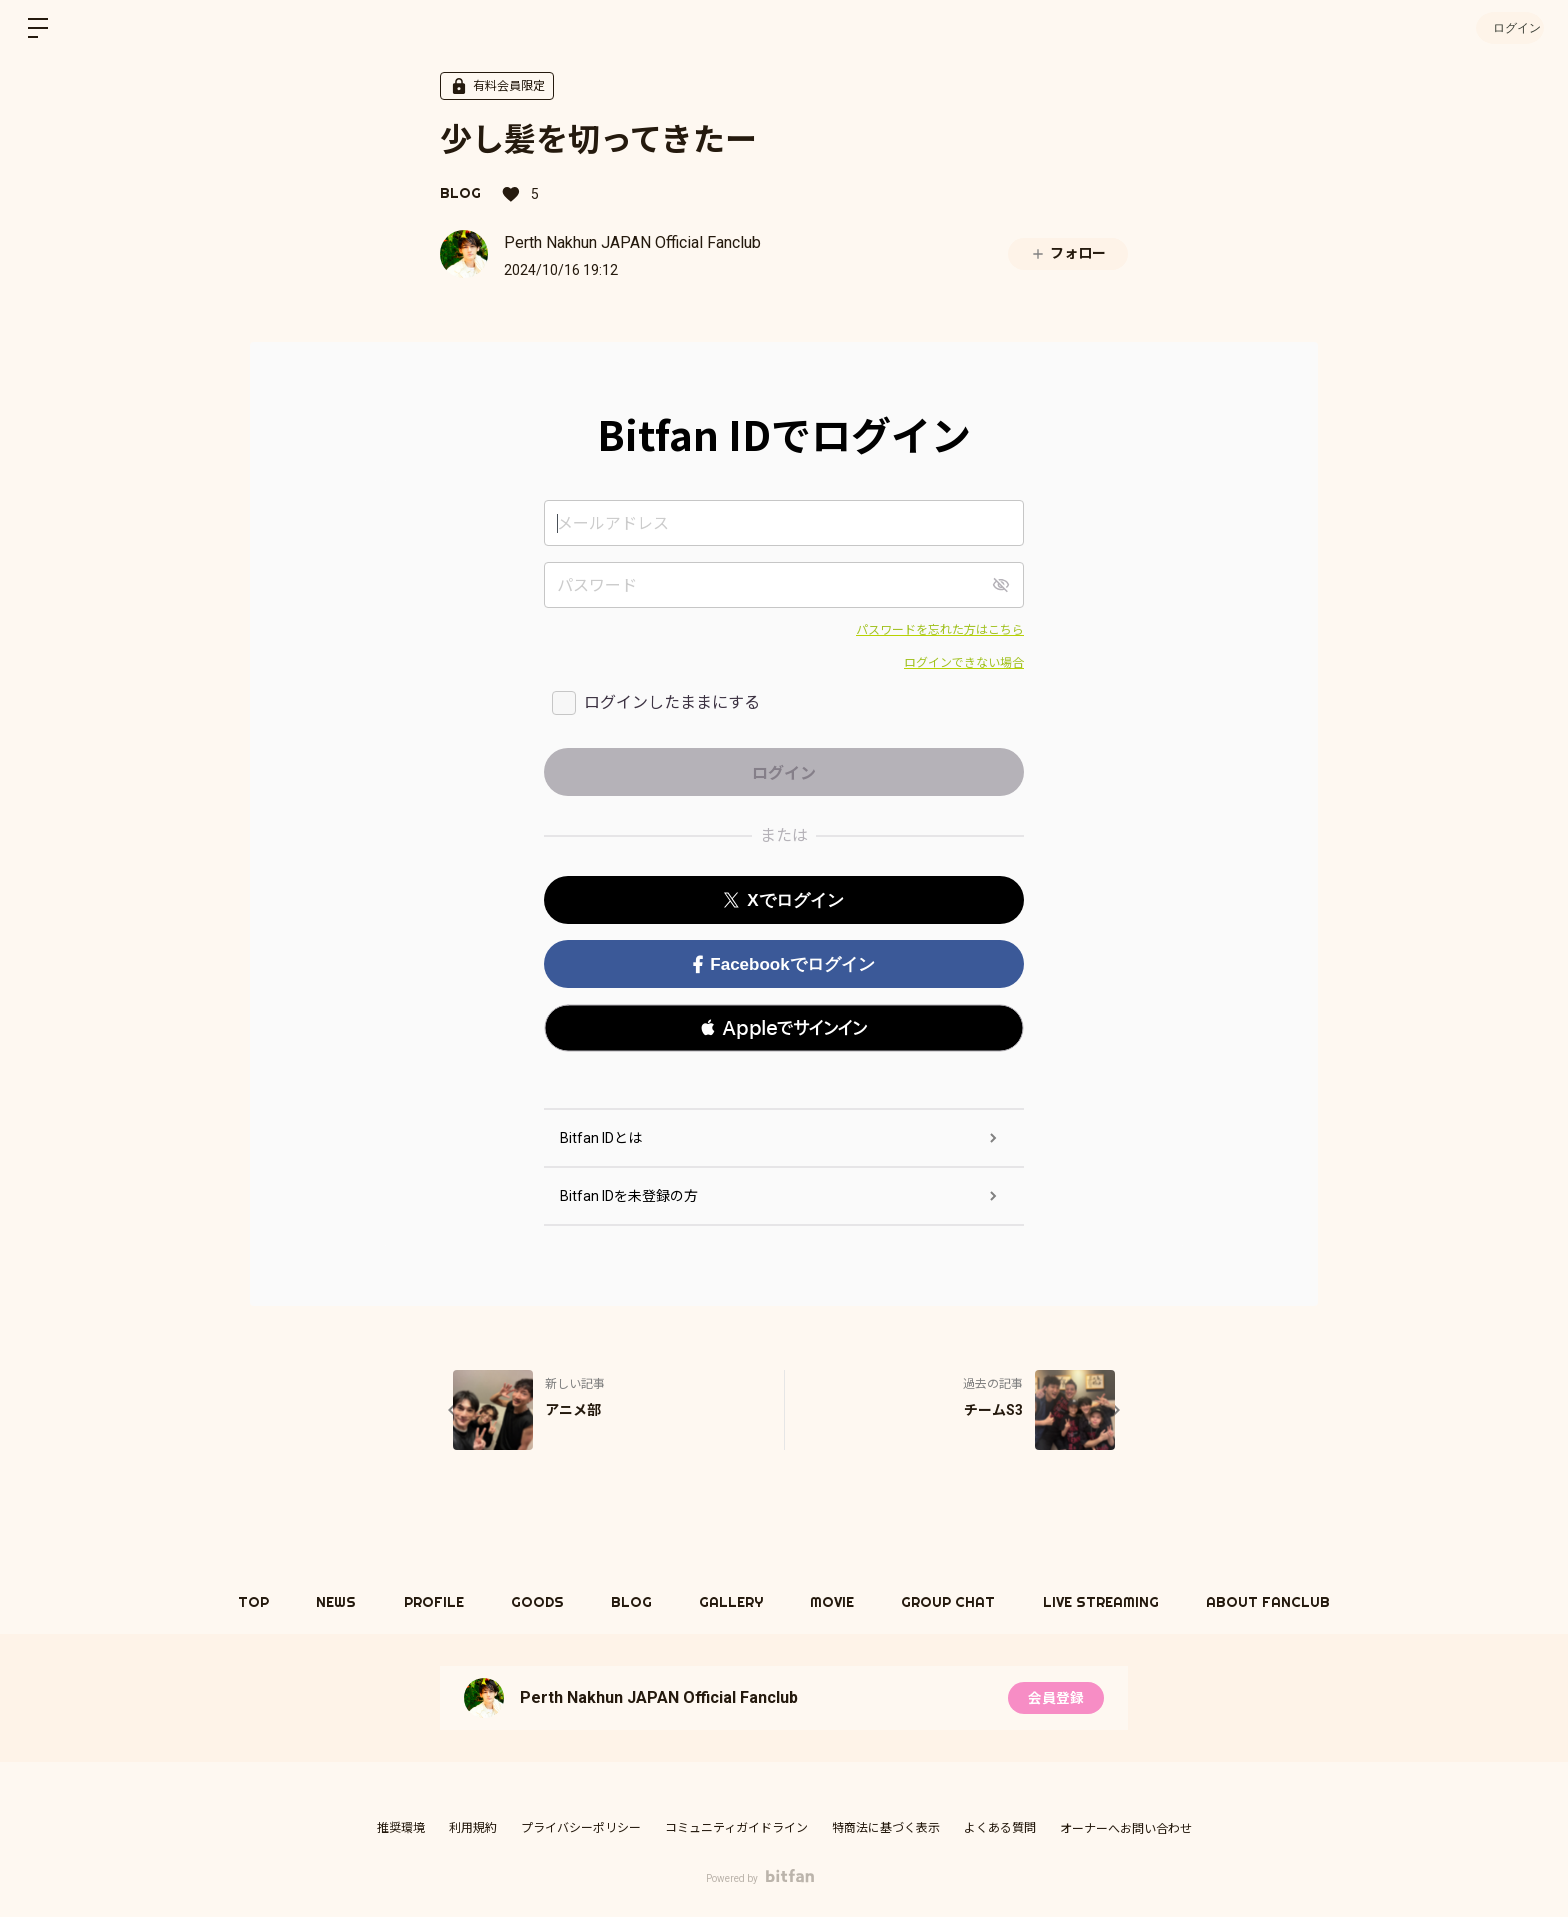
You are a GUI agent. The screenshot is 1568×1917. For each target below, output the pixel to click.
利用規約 (473, 1828)
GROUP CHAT (956, 1602)
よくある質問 (1000, 1828)
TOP (241, 1602)
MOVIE (837, 1602)
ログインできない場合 (964, 663)
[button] (784, 1028)
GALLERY (733, 1602)
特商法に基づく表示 (886, 1828)
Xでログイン (783, 900)
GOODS (533, 1602)
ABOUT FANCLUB (1281, 1602)
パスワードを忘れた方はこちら (940, 630)
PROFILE (427, 1602)
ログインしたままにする (672, 702)
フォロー (1068, 253)
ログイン (1508, 27)
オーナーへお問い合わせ (1126, 1829)
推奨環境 (401, 1828)
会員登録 (1056, 1698)
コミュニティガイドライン (736, 1828)
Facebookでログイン (783, 964)
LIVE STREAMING (1111, 1602)
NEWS (327, 1602)
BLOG (460, 193)
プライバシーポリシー (581, 1828)
